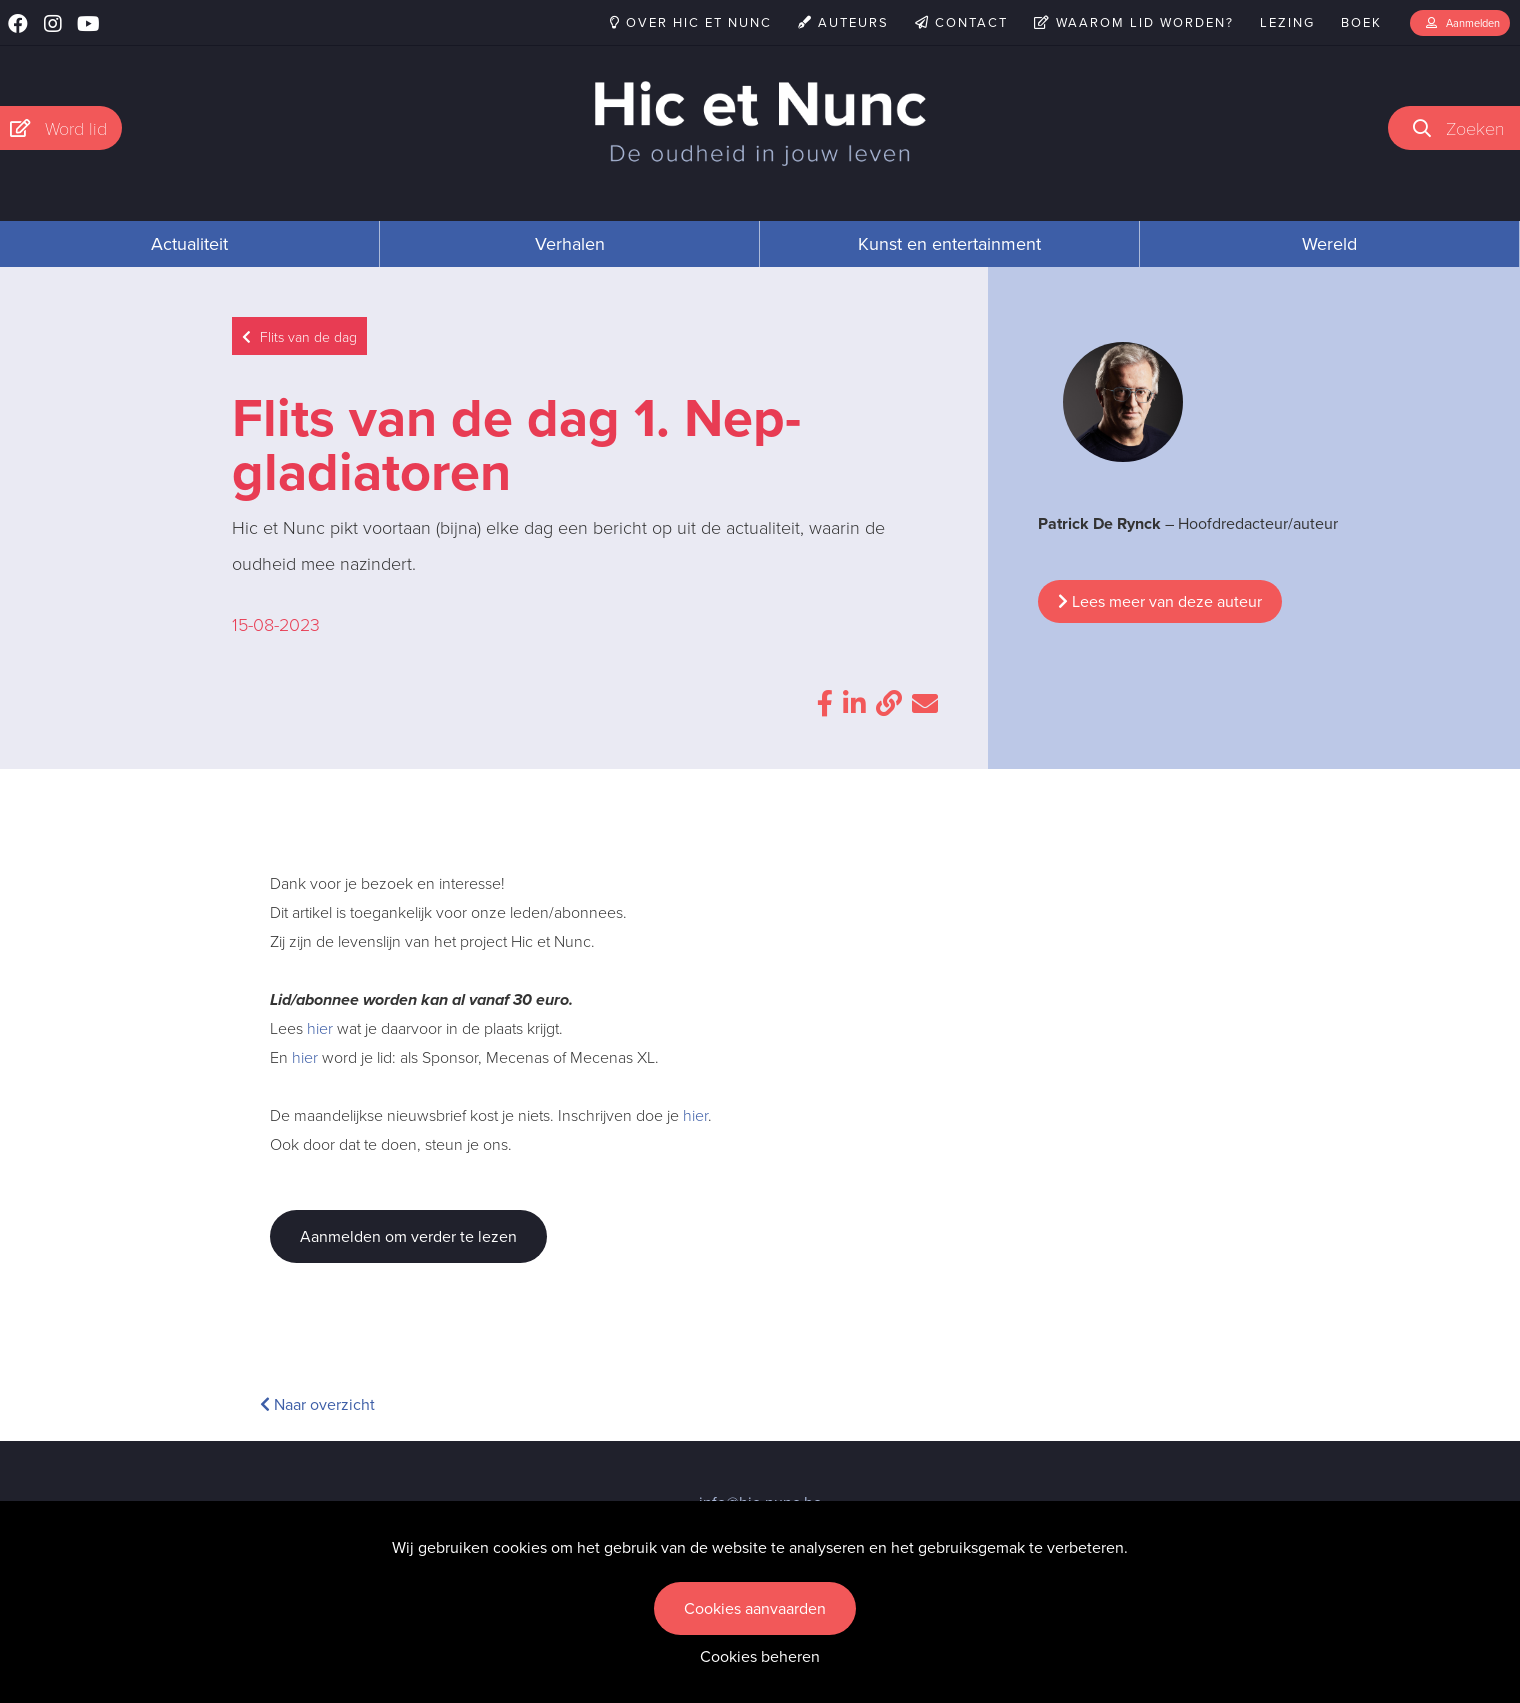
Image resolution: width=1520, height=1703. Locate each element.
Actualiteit (189, 244)
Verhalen (570, 244)
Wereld (1329, 244)
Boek (1361, 22)
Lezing (1287, 22)
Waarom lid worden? (1134, 22)
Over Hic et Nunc (691, 22)
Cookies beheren (760, 1656)
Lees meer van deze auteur (1160, 601)
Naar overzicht (317, 1404)
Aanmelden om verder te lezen (408, 1236)
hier (320, 1028)
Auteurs (843, 22)
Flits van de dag (299, 336)
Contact (961, 22)
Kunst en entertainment (949, 244)
